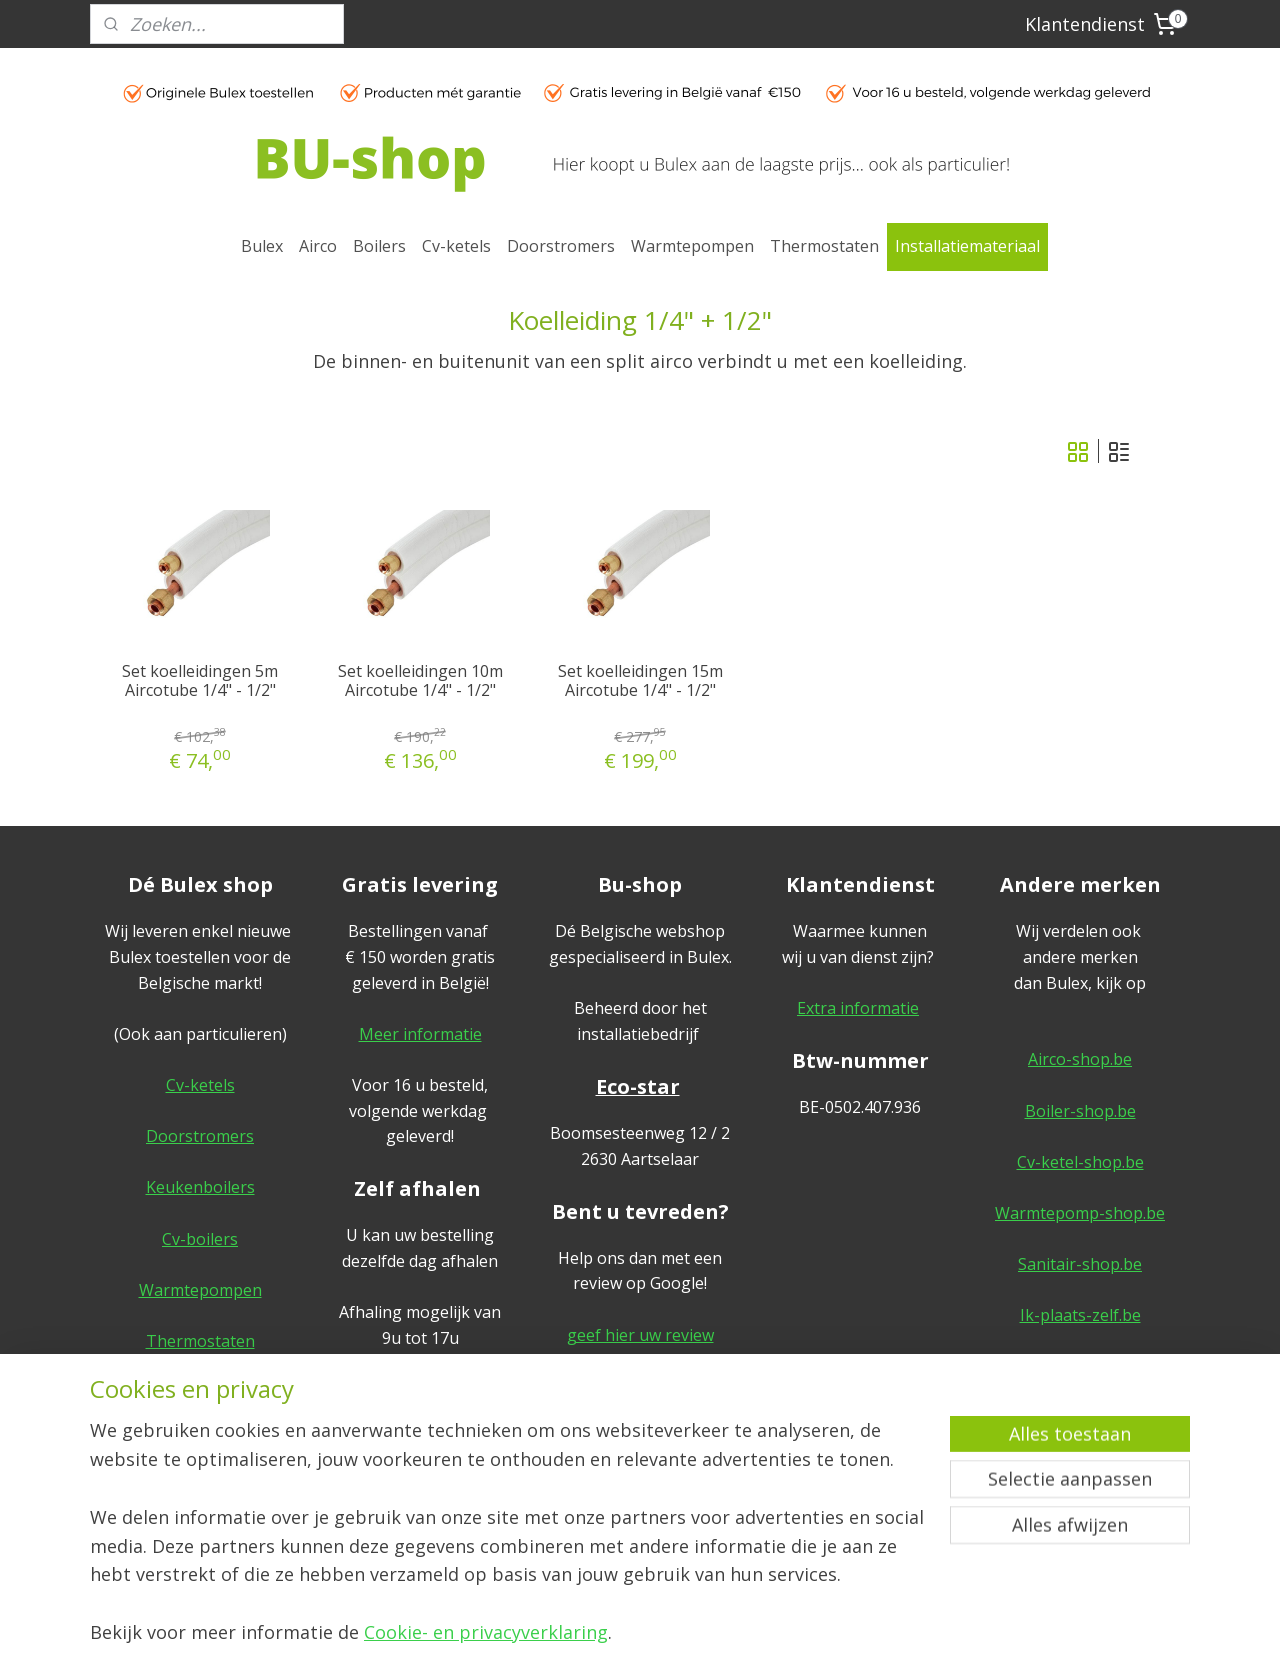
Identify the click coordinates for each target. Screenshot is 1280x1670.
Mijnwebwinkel (842, 1633)
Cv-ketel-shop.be (1080, 1162)
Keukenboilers (200, 1187)
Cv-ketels (456, 246)
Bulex (262, 246)
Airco (318, 246)
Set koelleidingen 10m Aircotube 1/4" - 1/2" (420, 681)
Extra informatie (858, 1008)
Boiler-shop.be (1080, 1111)
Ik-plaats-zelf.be (1080, 1315)
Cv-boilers (200, 1239)
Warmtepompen (692, 246)
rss (591, 1633)
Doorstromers (561, 246)
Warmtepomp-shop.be (1080, 1213)
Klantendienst (1085, 24)
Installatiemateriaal (967, 246)
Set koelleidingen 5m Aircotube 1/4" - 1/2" (200, 681)
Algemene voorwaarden (1080, 1392)
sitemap (549, 1633)
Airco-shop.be (1080, 1059)
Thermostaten (824, 246)
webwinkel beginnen (668, 1633)
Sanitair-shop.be (1080, 1264)
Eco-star (638, 1086)
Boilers (379, 246)
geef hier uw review (640, 1335)
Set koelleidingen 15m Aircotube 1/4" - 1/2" (640, 681)
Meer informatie (420, 1034)
